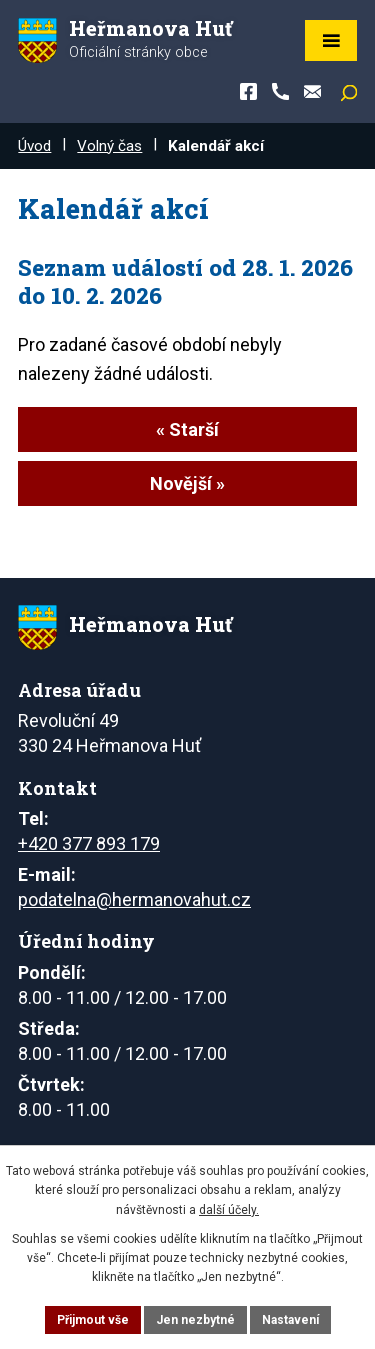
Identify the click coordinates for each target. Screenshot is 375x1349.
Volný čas (109, 146)
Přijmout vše (93, 1320)
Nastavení (290, 1320)
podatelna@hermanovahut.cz (134, 899)
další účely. (229, 1210)
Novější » (187, 483)
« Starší (187, 429)
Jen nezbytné (195, 1320)
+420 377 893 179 (89, 843)
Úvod (34, 146)
